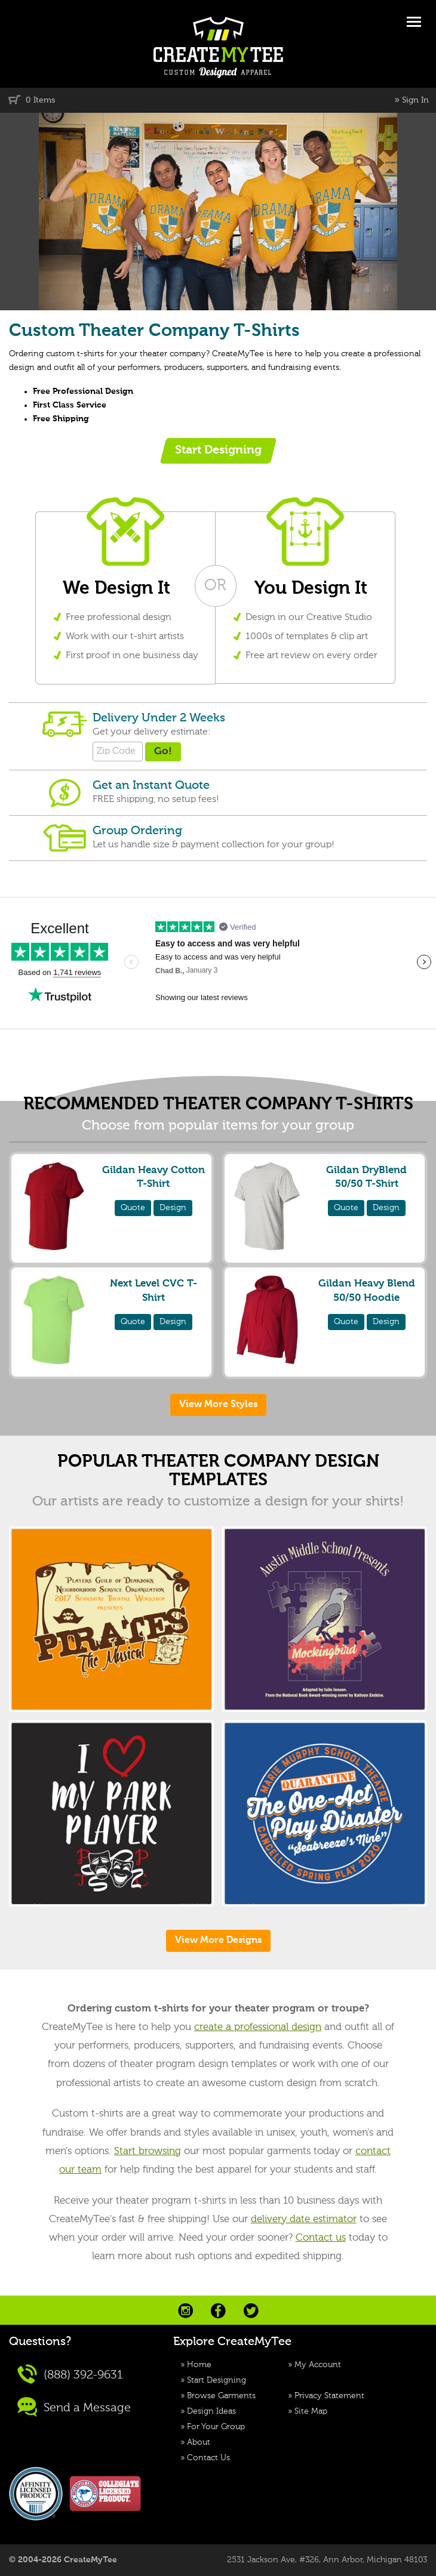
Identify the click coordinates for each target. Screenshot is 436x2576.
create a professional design (257, 2027)
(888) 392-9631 (70, 2374)
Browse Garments (221, 2396)
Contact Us (208, 2458)
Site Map (310, 2411)
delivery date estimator (304, 2219)
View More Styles (218, 1404)
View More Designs (218, 1940)
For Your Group (216, 2427)
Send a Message (74, 2407)
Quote (133, 1208)
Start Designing (216, 2380)
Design (172, 1208)
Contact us (321, 2238)
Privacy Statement (329, 2396)
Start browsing (147, 2151)
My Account (317, 2365)
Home (199, 2365)
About (198, 2442)
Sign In (415, 100)
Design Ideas (211, 2411)
